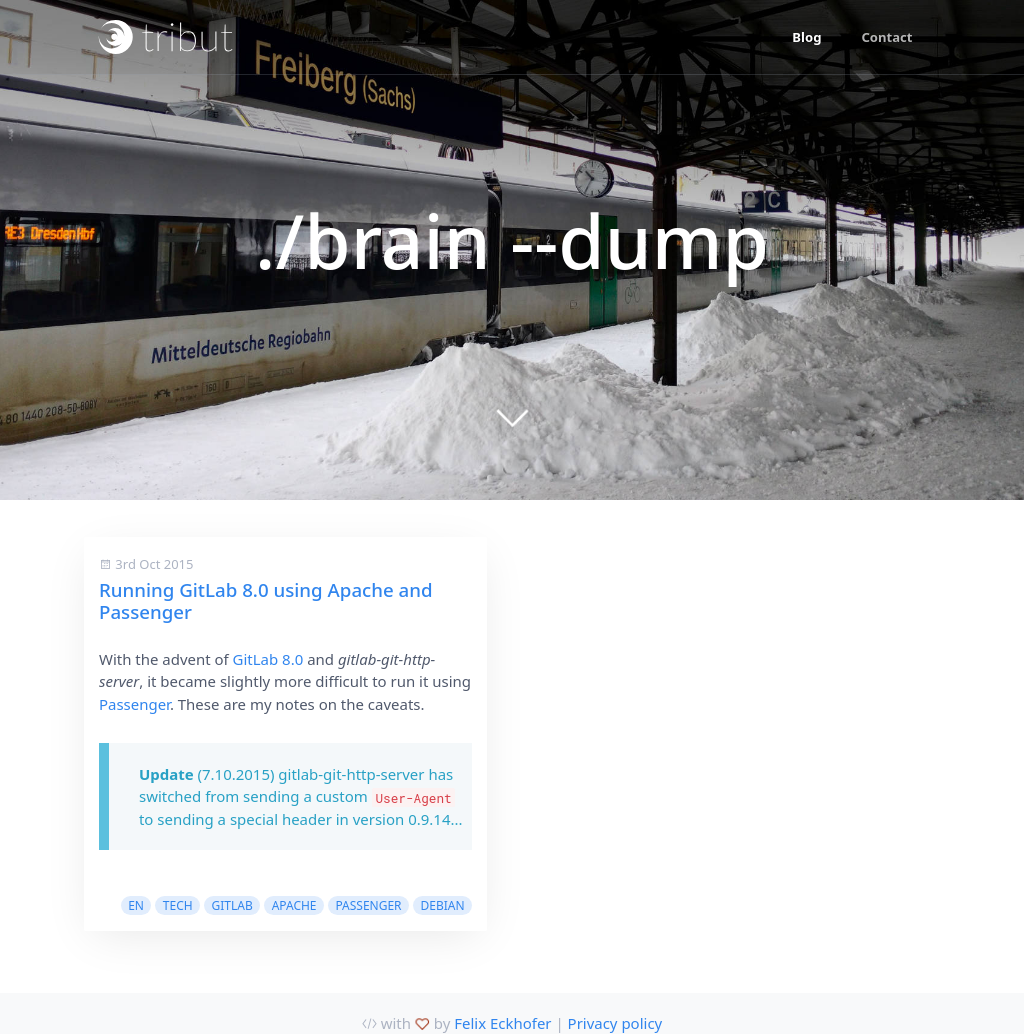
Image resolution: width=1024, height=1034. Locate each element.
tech (178, 905)
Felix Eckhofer (502, 1023)
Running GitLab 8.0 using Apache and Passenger (266, 600)
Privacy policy (615, 1023)
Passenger (134, 704)
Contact (886, 37)
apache (294, 905)
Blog (806, 37)
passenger (368, 905)
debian (442, 905)
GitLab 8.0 (268, 659)
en (136, 905)
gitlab (232, 905)
